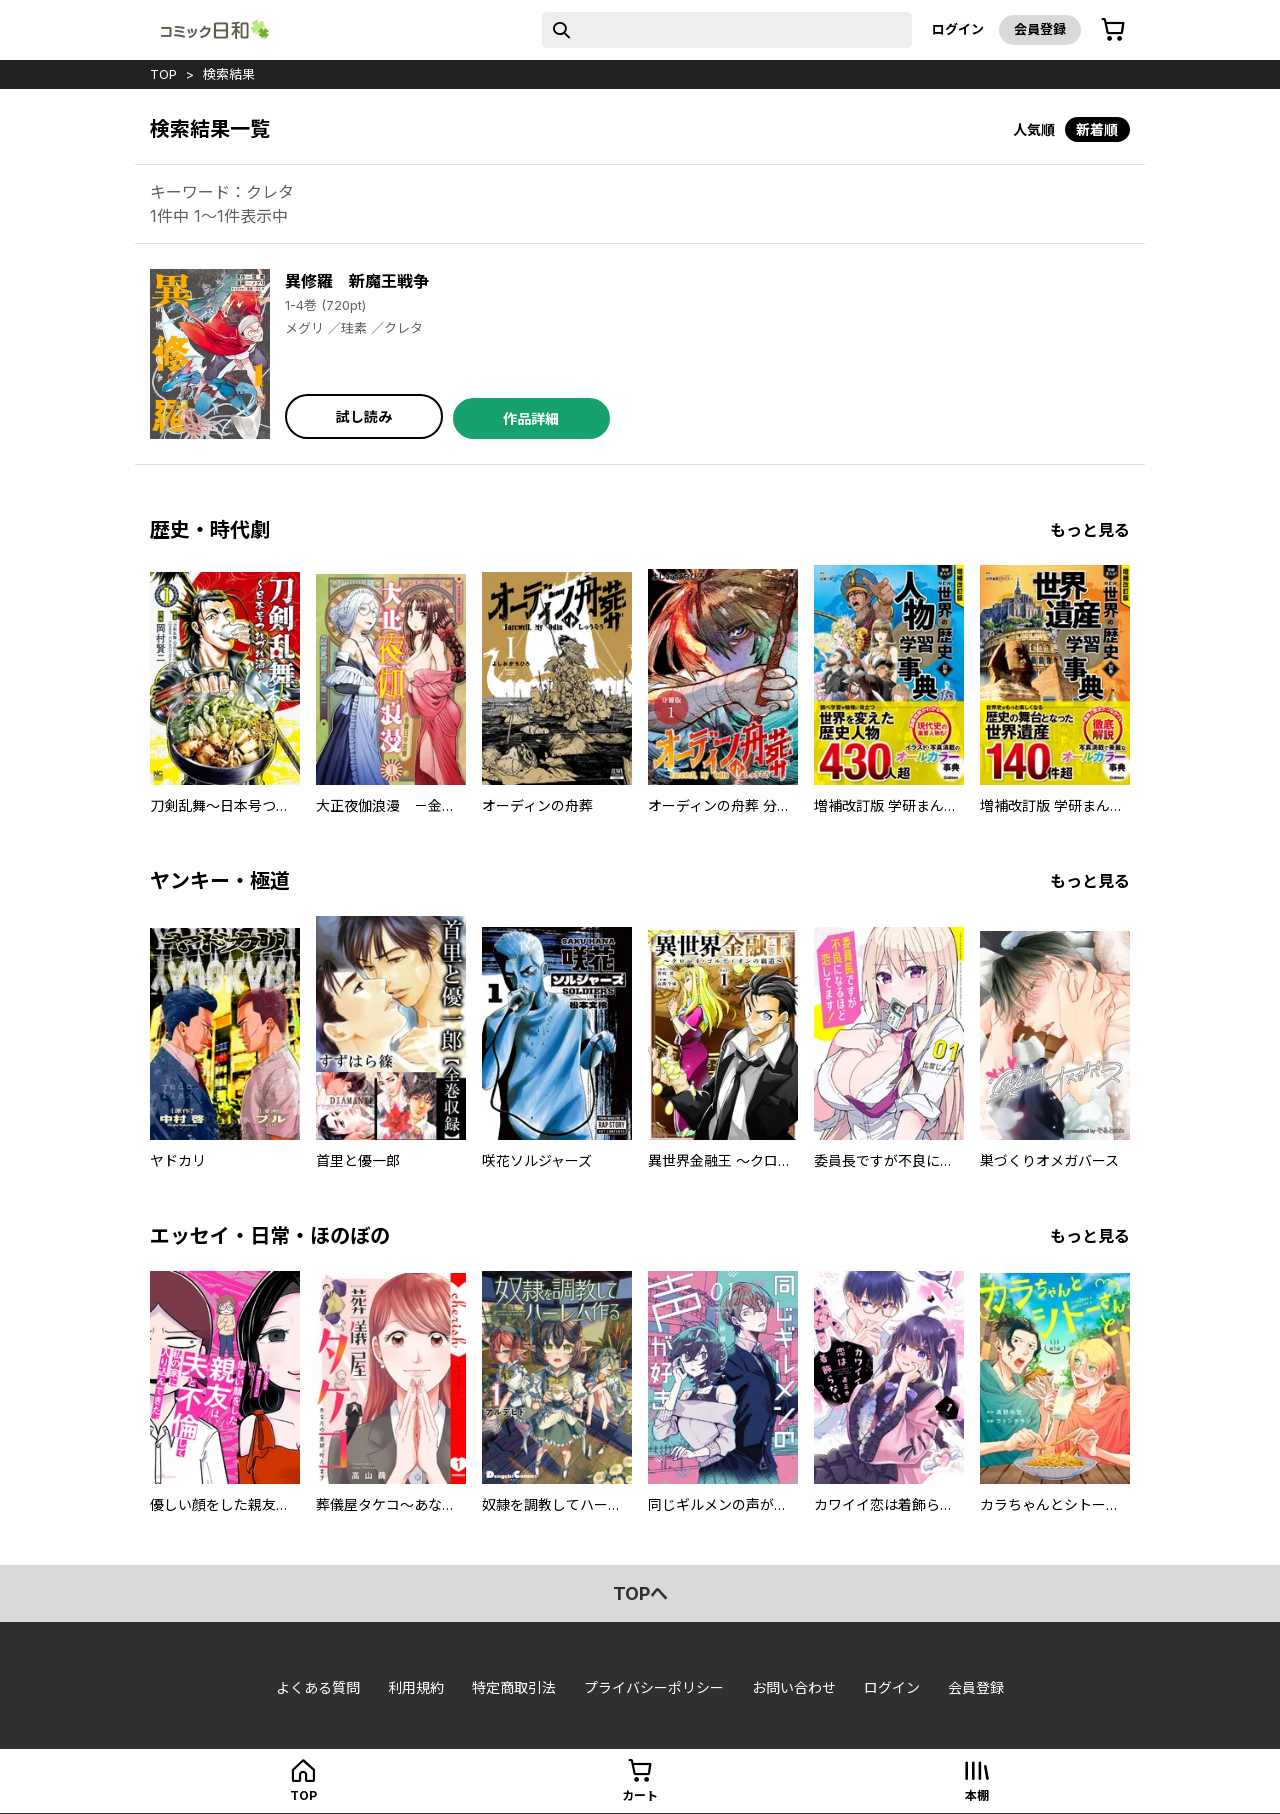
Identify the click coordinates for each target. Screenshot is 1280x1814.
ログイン (958, 29)
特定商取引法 (514, 1687)
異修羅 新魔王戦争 (357, 281)
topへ (640, 1593)
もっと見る (1090, 530)
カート (640, 1795)
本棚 (977, 1795)
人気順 (1034, 129)
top (163, 74)
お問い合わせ (794, 1687)
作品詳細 (531, 418)
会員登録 (1040, 29)
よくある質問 (318, 1687)
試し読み (364, 416)
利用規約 (416, 1687)
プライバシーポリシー (654, 1687)
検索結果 (229, 74)
